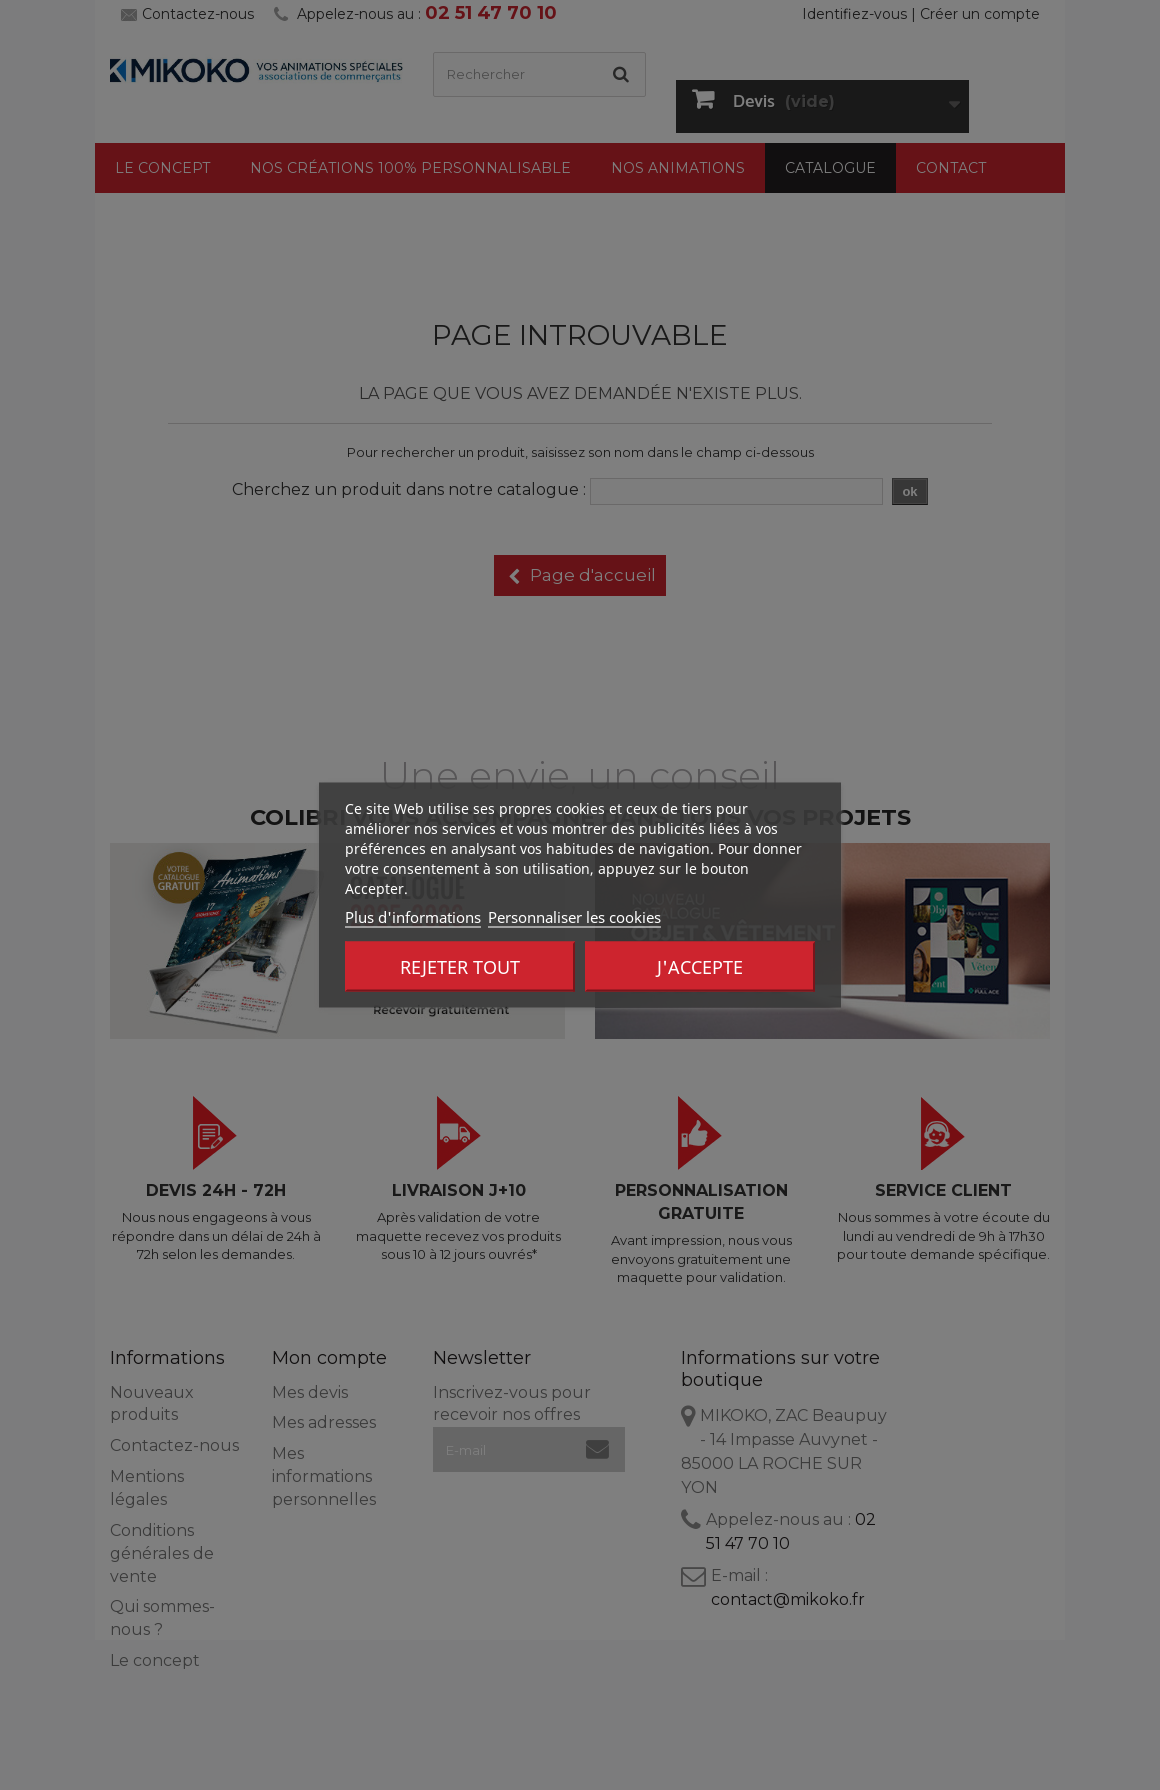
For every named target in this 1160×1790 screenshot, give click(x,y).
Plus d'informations (413, 917)
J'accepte (700, 967)
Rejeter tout (460, 967)
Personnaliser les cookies (574, 917)
